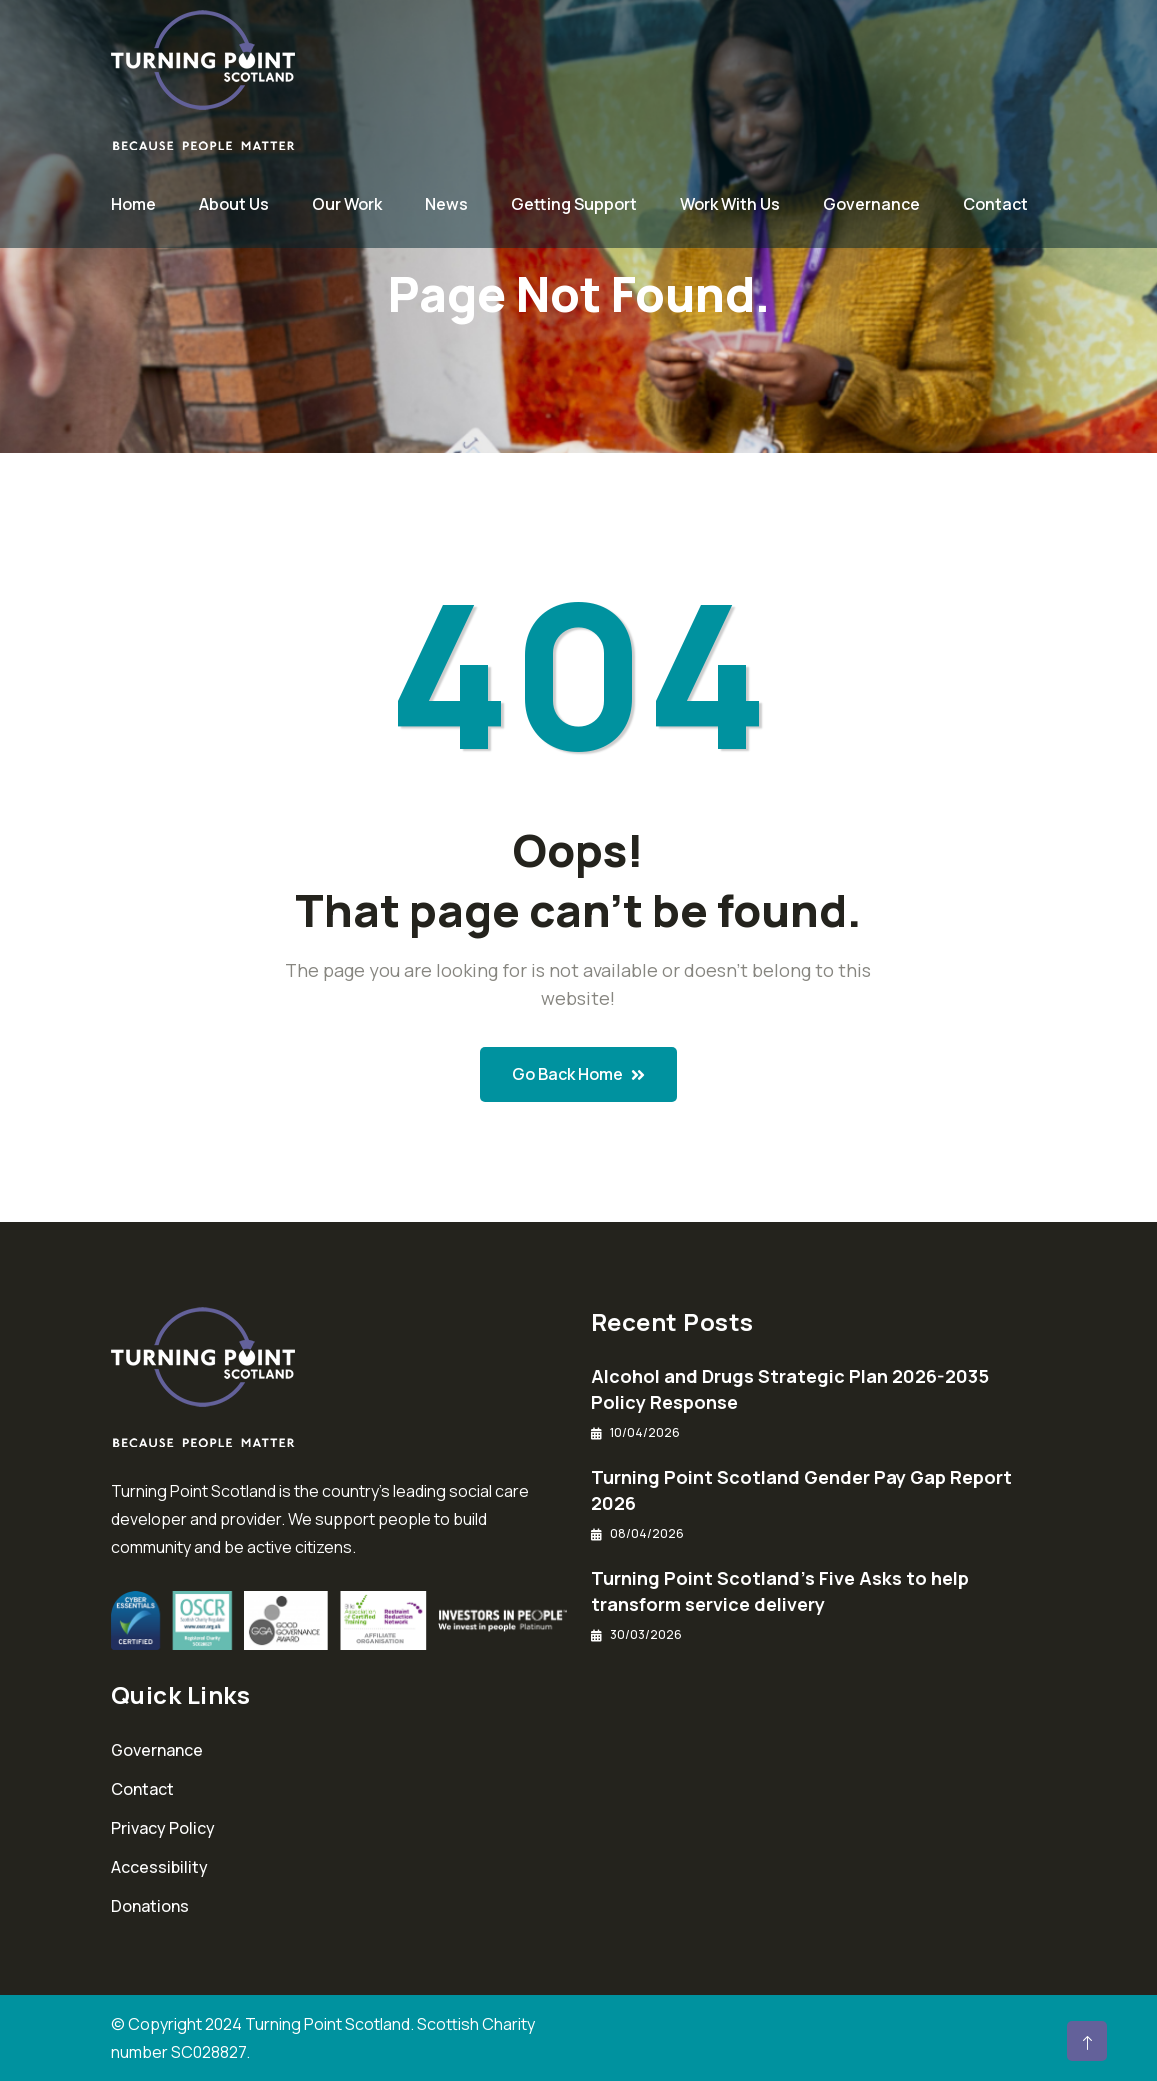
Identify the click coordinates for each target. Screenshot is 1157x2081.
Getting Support (574, 204)
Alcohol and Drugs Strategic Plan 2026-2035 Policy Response (790, 1389)
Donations (150, 1906)
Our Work (347, 204)
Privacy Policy (163, 1828)
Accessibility (159, 1867)
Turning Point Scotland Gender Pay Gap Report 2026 (801, 1490)
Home (133, 204)
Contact (995, 204)
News (446, 204)
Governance (871, 204)
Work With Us (730, 204)
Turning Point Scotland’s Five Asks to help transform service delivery (780, 1591)
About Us (234, 204)
